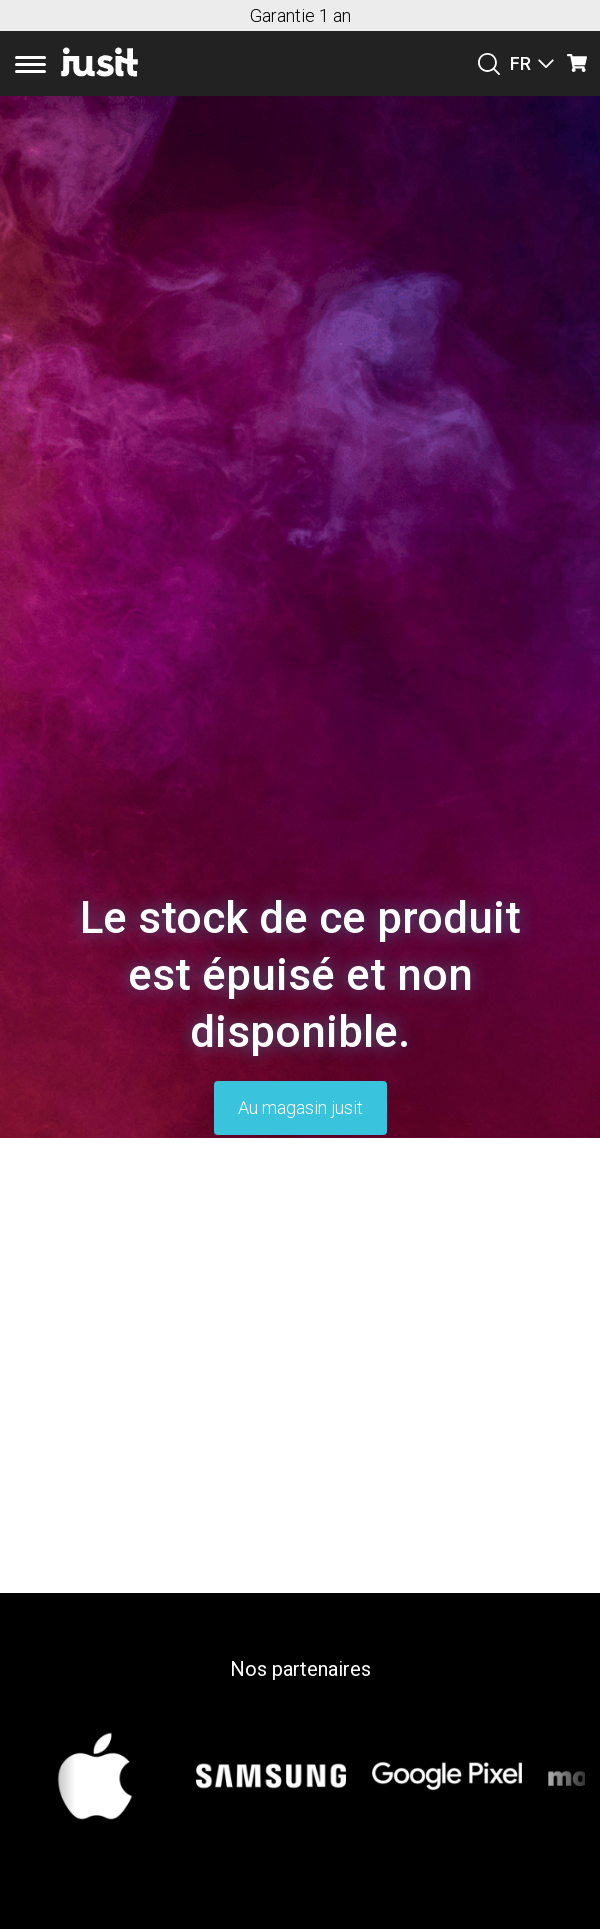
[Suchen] (489, 64)
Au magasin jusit (300, 1107)
